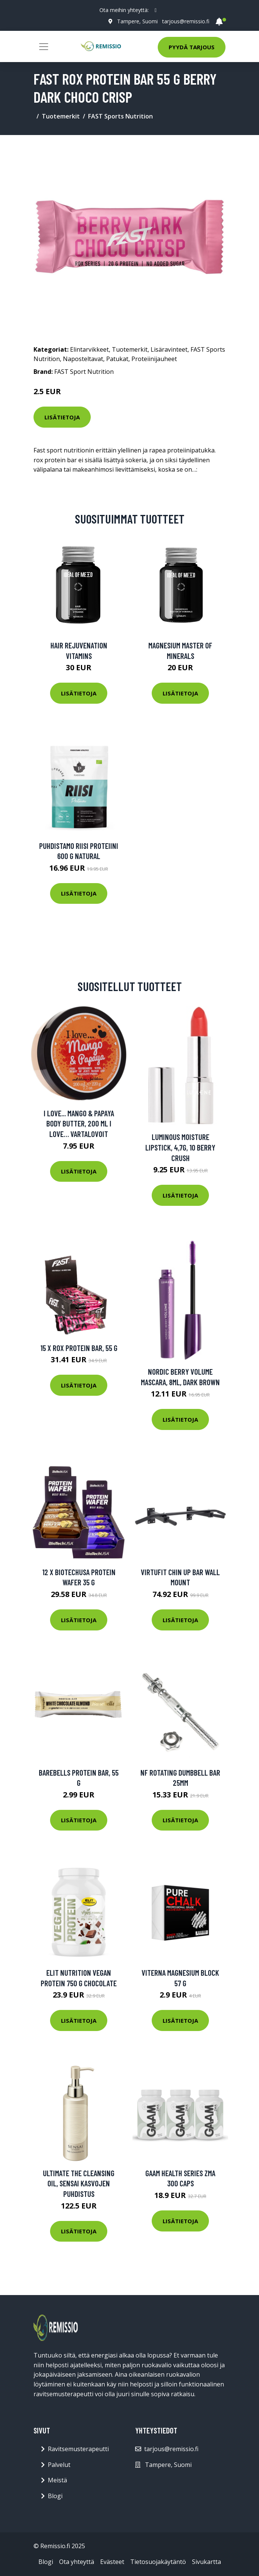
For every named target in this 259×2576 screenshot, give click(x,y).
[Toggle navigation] (44, 46)
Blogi (55, 2496)
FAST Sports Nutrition (120, 116)
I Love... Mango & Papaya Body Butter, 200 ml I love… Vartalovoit (79, 1123)
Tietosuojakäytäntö (158, 2562)
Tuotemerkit (61, 116)
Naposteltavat (83, 359)
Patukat (117, 359)
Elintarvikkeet (89, 349)
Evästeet (112, 2562)
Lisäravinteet (169, 349)
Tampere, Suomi (137, 21)
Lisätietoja (62, 417)
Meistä (57, 2480)
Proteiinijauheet (154, 359)
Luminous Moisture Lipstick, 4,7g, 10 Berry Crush (180, 1147)
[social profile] (156, 10)
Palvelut (59, 2465)
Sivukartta (206, 2562)
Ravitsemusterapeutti (78, 2449)
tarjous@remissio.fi (185, 21)
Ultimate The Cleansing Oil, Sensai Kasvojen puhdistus (78, 2183)
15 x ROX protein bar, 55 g (78, 1348)
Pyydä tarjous (192, 47)
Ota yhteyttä (76, 2562)
